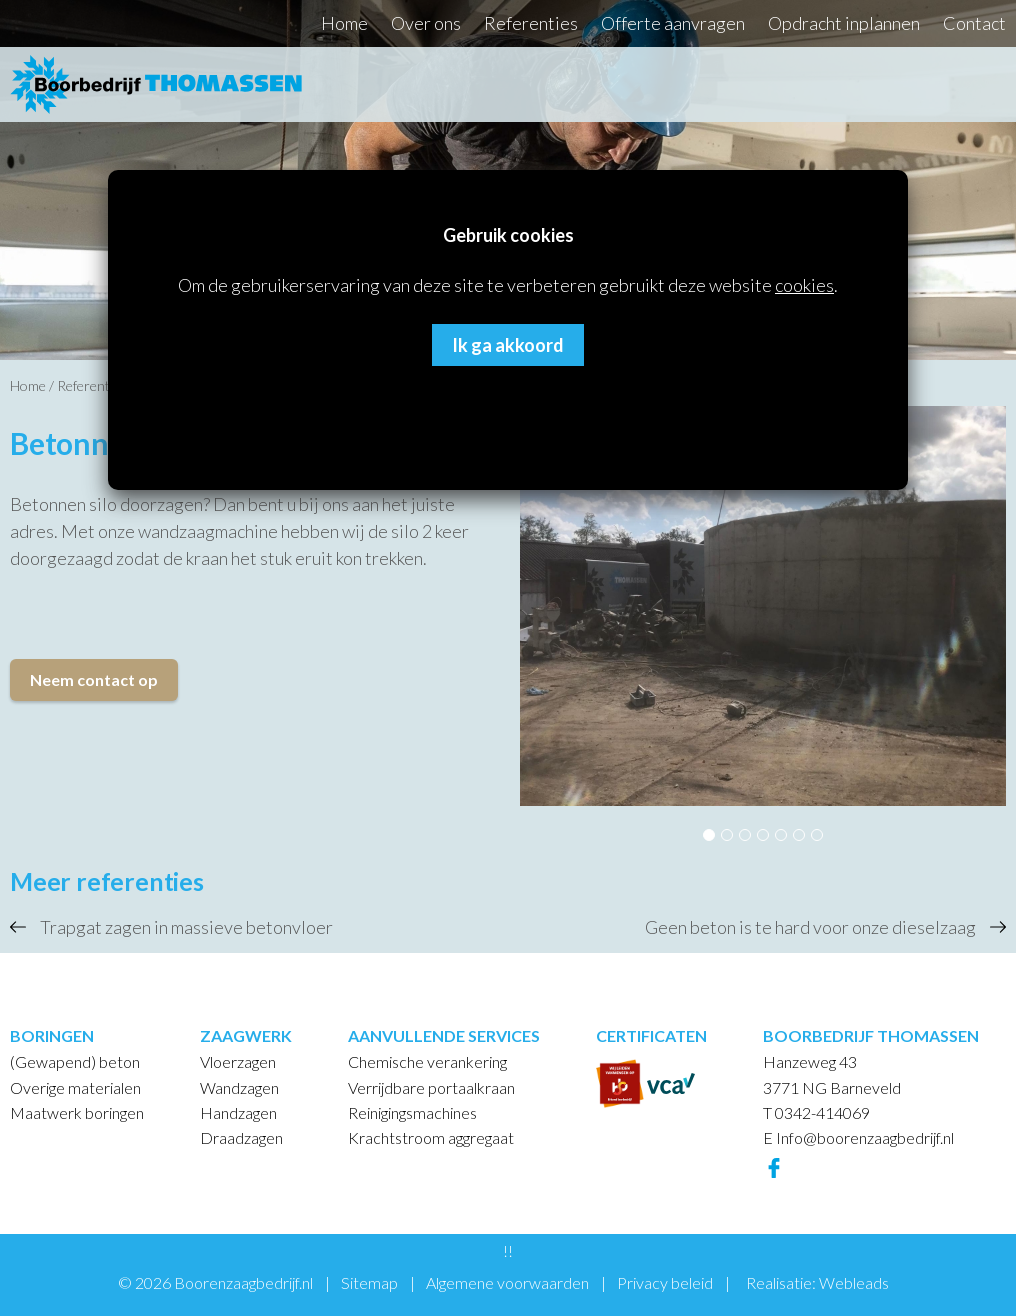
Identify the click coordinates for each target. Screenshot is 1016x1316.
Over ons (426, 23)
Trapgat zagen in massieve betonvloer (186, 927)
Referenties (531, 23)
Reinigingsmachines (412, 1112)
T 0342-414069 (816, 1112)
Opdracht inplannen (844, 23)
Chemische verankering (427, 1061)
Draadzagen (241, 1137)
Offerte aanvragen (673, 23)
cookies (804, 285)
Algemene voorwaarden (507, 1282)
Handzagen (238, 1112)
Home (344, 23)
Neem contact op (94, 679)
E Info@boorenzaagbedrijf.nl (858, 1137)
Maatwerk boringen (77, 1112)
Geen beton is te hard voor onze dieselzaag (810, 927)
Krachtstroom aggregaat (431, 1137)
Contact (974, 23)
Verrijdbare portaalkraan (431, 1087)
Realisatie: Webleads (817, 1282)
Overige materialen (75, 1087)
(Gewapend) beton (75, 1061)
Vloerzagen (238, 1061)
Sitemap (369, 1282)
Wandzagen (239, 1087)
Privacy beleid (665, 1282)
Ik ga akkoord (508, 345)
